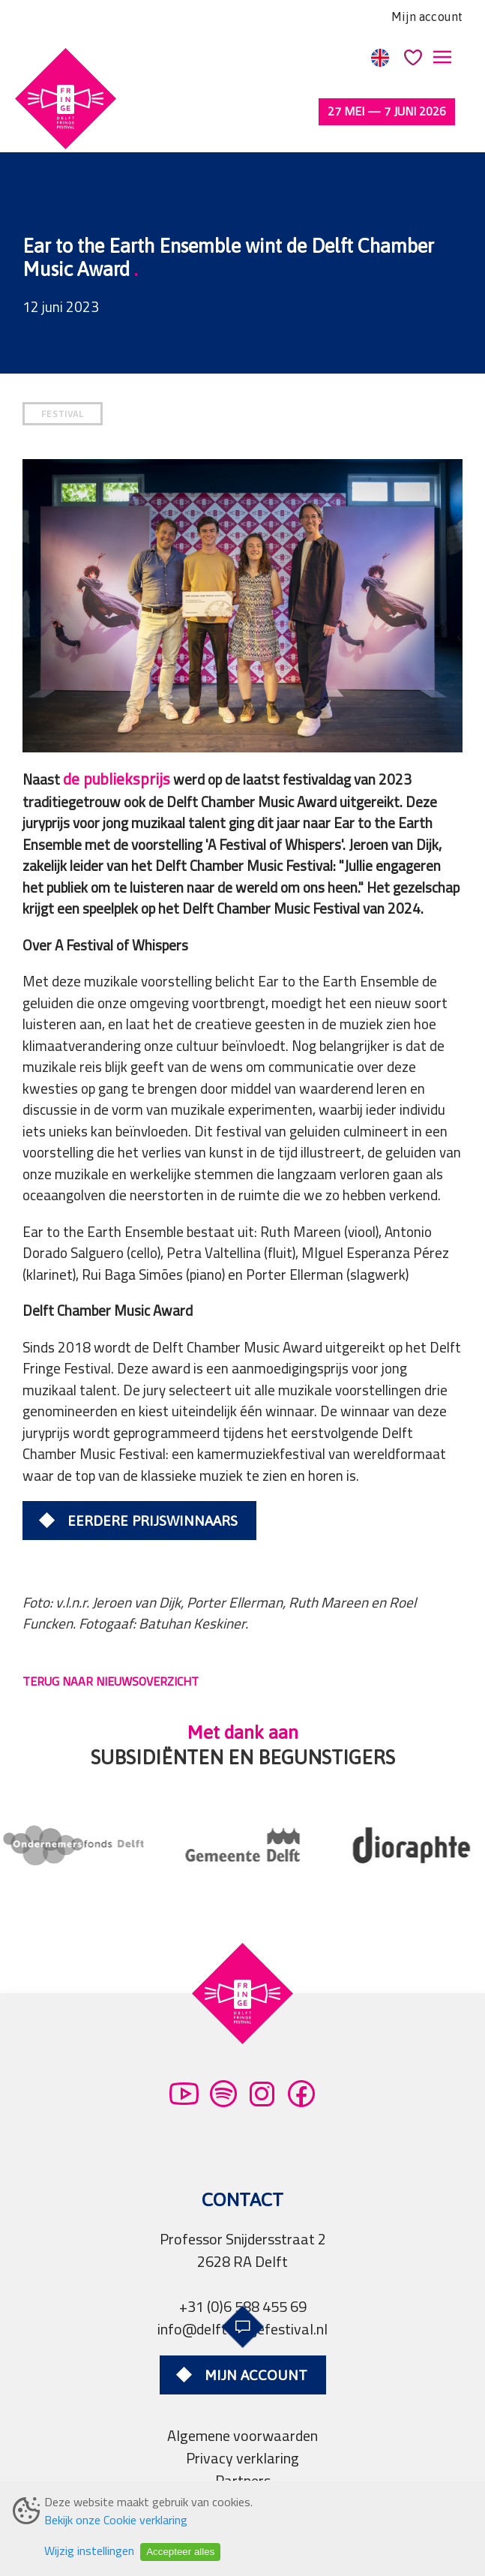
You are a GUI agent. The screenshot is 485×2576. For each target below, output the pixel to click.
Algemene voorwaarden (242, 2381)
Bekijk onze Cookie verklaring (115, 2519)
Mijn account (427, 16)
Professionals (242, 2471)
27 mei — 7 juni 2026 (387, 111)
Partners (243, 2426)
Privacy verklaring (242, 2404)
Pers (243, 2449)
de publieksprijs (116, 725)
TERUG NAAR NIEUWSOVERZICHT (110, 1627)
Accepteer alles (180, 2551)
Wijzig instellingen (89, 2550)
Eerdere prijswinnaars (152, 1466)
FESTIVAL (62, 359)
